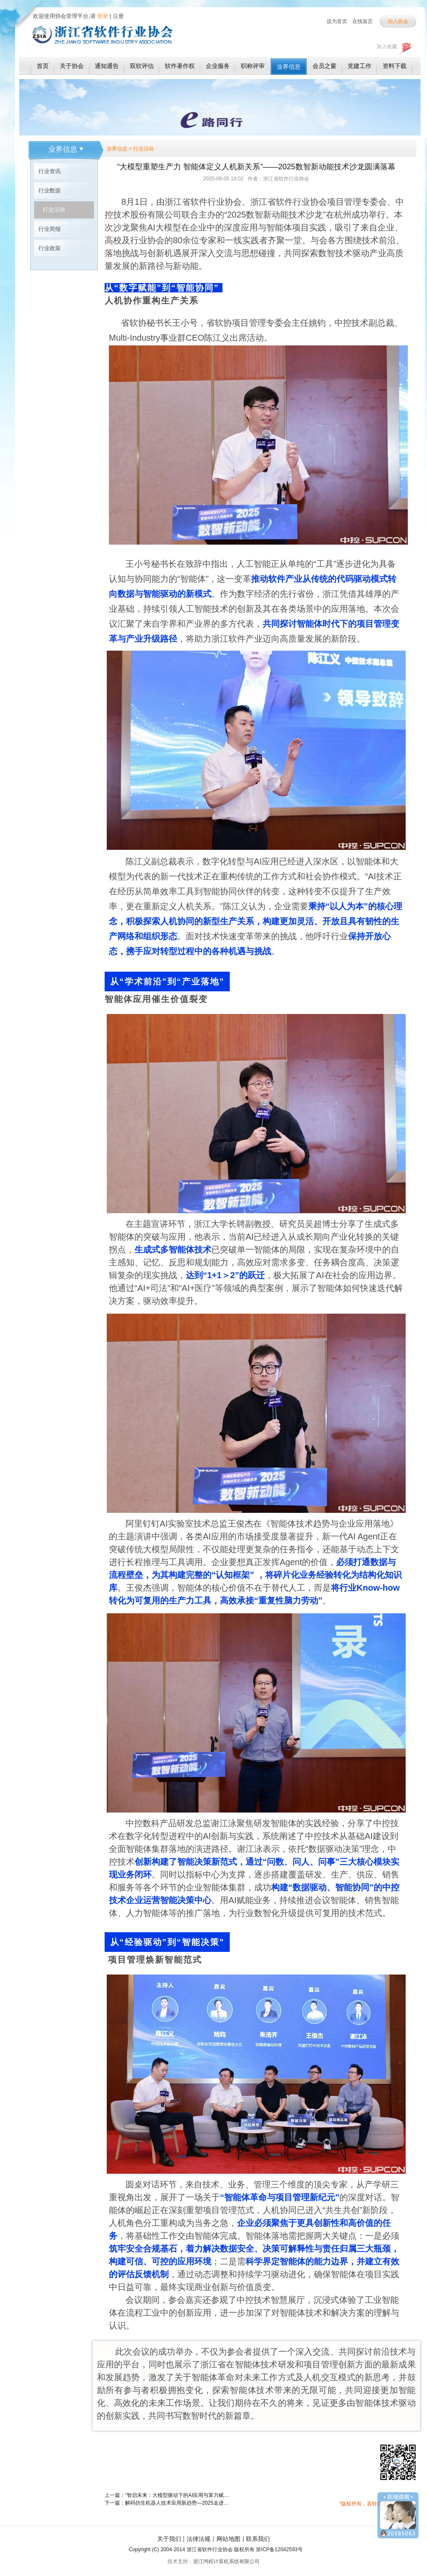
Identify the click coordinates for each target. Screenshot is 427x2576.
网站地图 (228, 2538)
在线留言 (362, 21)
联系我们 (258, 2538)
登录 (102, 16)
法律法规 (199, 2538)
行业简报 (49, 229)
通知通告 (107, 65)
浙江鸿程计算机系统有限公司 (226, 2561)
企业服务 (218, 65)
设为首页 (337, 21)
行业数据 (49, 190)
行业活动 (54, 209)
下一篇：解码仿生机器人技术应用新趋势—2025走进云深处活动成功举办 (169, 2503)
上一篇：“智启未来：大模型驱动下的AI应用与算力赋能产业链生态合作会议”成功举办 (169, 2495)
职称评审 (253, 65)
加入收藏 (387, 47)
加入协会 (398, 21)
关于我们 (169, 2538)
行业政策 (49, 248)
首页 (43, 65)
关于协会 (72, 65)
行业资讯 (49, 171)
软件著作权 (180, 65)
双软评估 (142, 65)
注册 (118, 16)
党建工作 (359, 65)
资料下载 (395, 65)
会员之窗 (324, 65)
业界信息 (289, 66)
